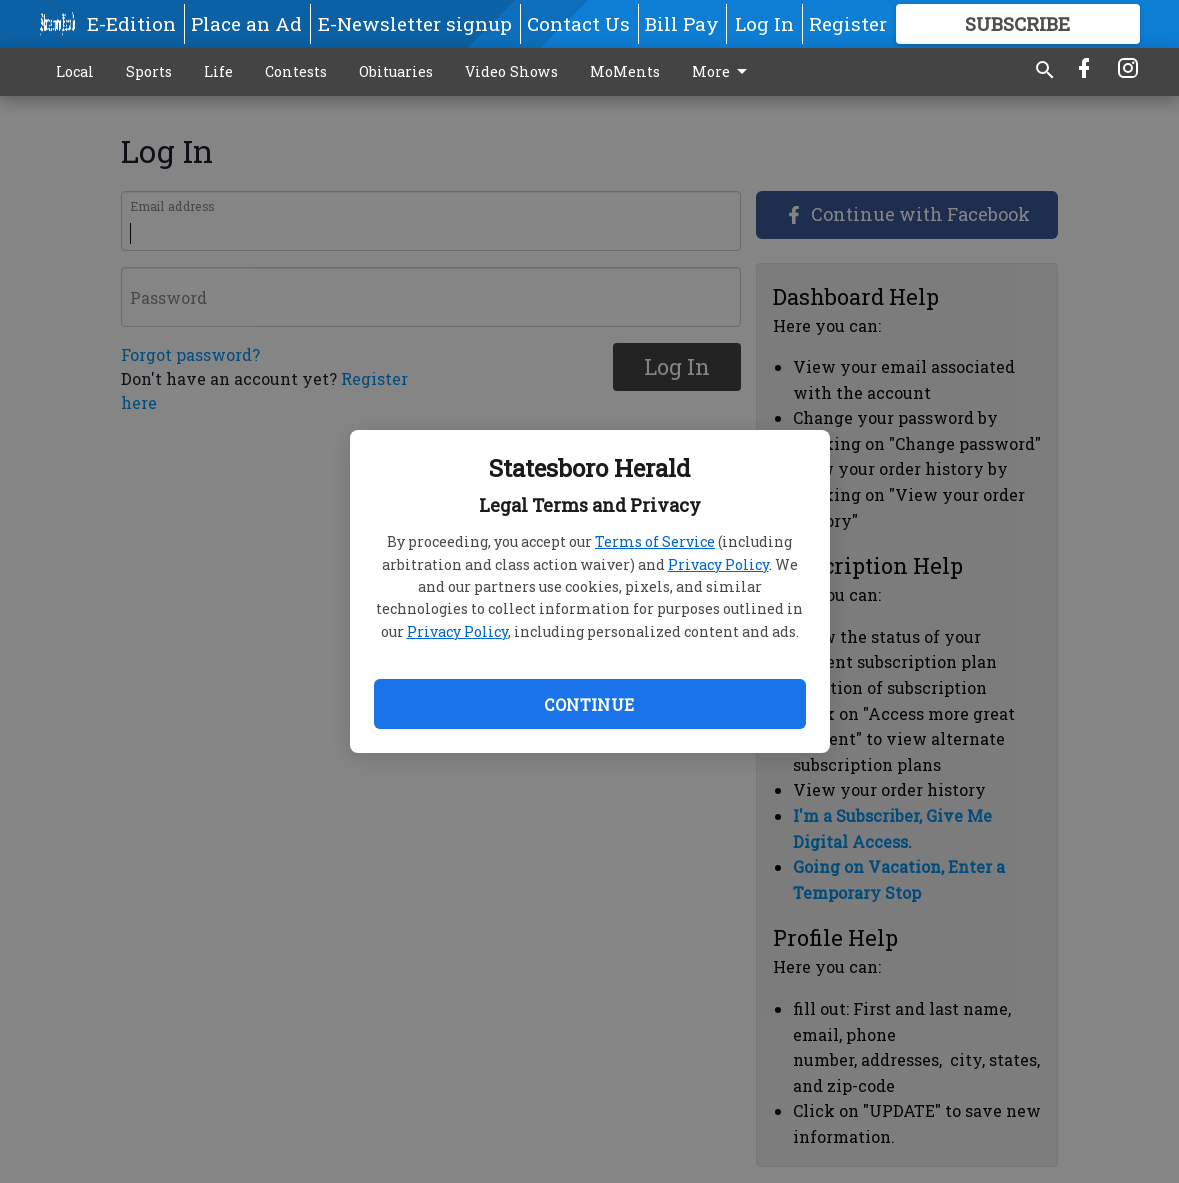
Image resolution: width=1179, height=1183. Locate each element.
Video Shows (511, 71)
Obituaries (396, 71)
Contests (296, 71)
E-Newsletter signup (415, 23)
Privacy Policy (718, 564)
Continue (589, 704)
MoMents (625, 71)
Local (75, 71)
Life (218, 71)
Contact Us (578, 23)
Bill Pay (682, 23)
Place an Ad (246, 23)
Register (848, 23)
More (723, 72)
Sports (149, 71)
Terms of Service (655, 541)
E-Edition (131, 23)
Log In (764, 23)
